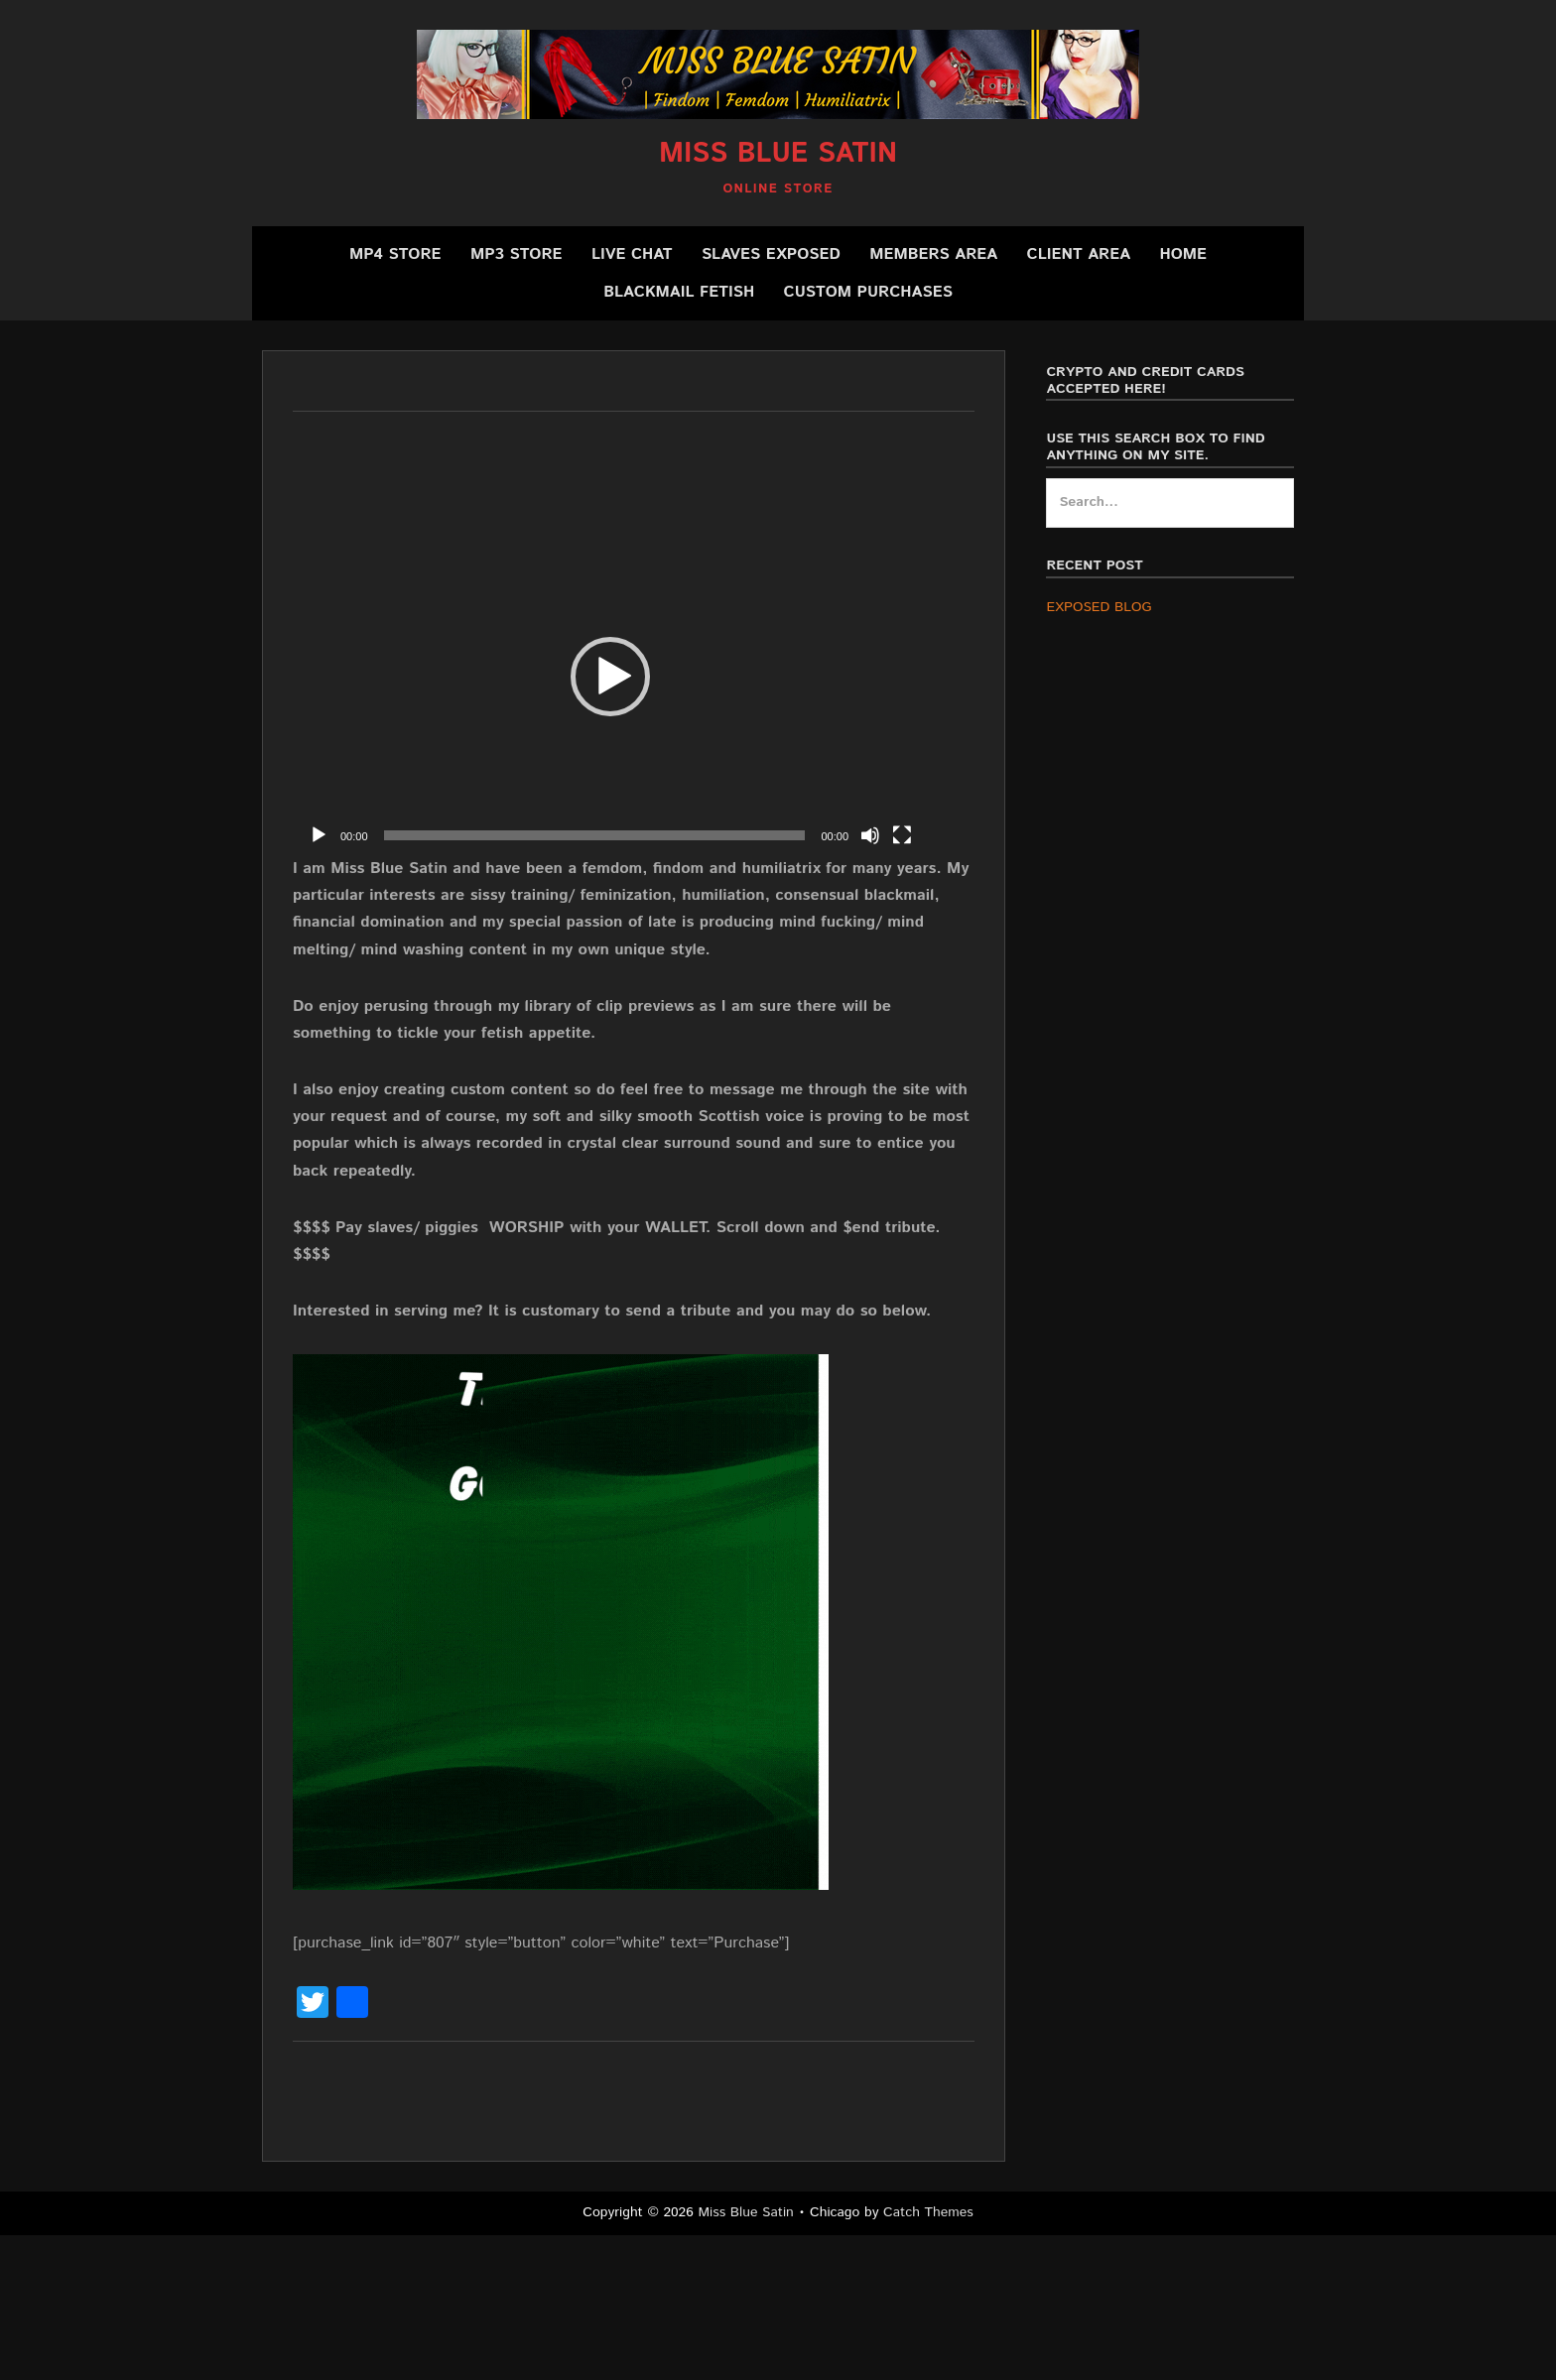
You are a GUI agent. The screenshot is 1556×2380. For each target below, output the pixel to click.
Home (1183, 254)
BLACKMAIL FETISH (678, 292)
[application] (610, 676)
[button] (610, 676)
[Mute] (870, 835)
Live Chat (632, 254)
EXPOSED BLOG (1098, 607)
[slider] (595, 835)
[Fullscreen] (902, 835)
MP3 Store (516, 254)
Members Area (933, 254)
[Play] (318, 835)
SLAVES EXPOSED (771, 254)
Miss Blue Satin (778, 154)
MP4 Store (395, 254)
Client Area (1079, 254)
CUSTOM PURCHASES (868, 292)
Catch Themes (928, 2212)
